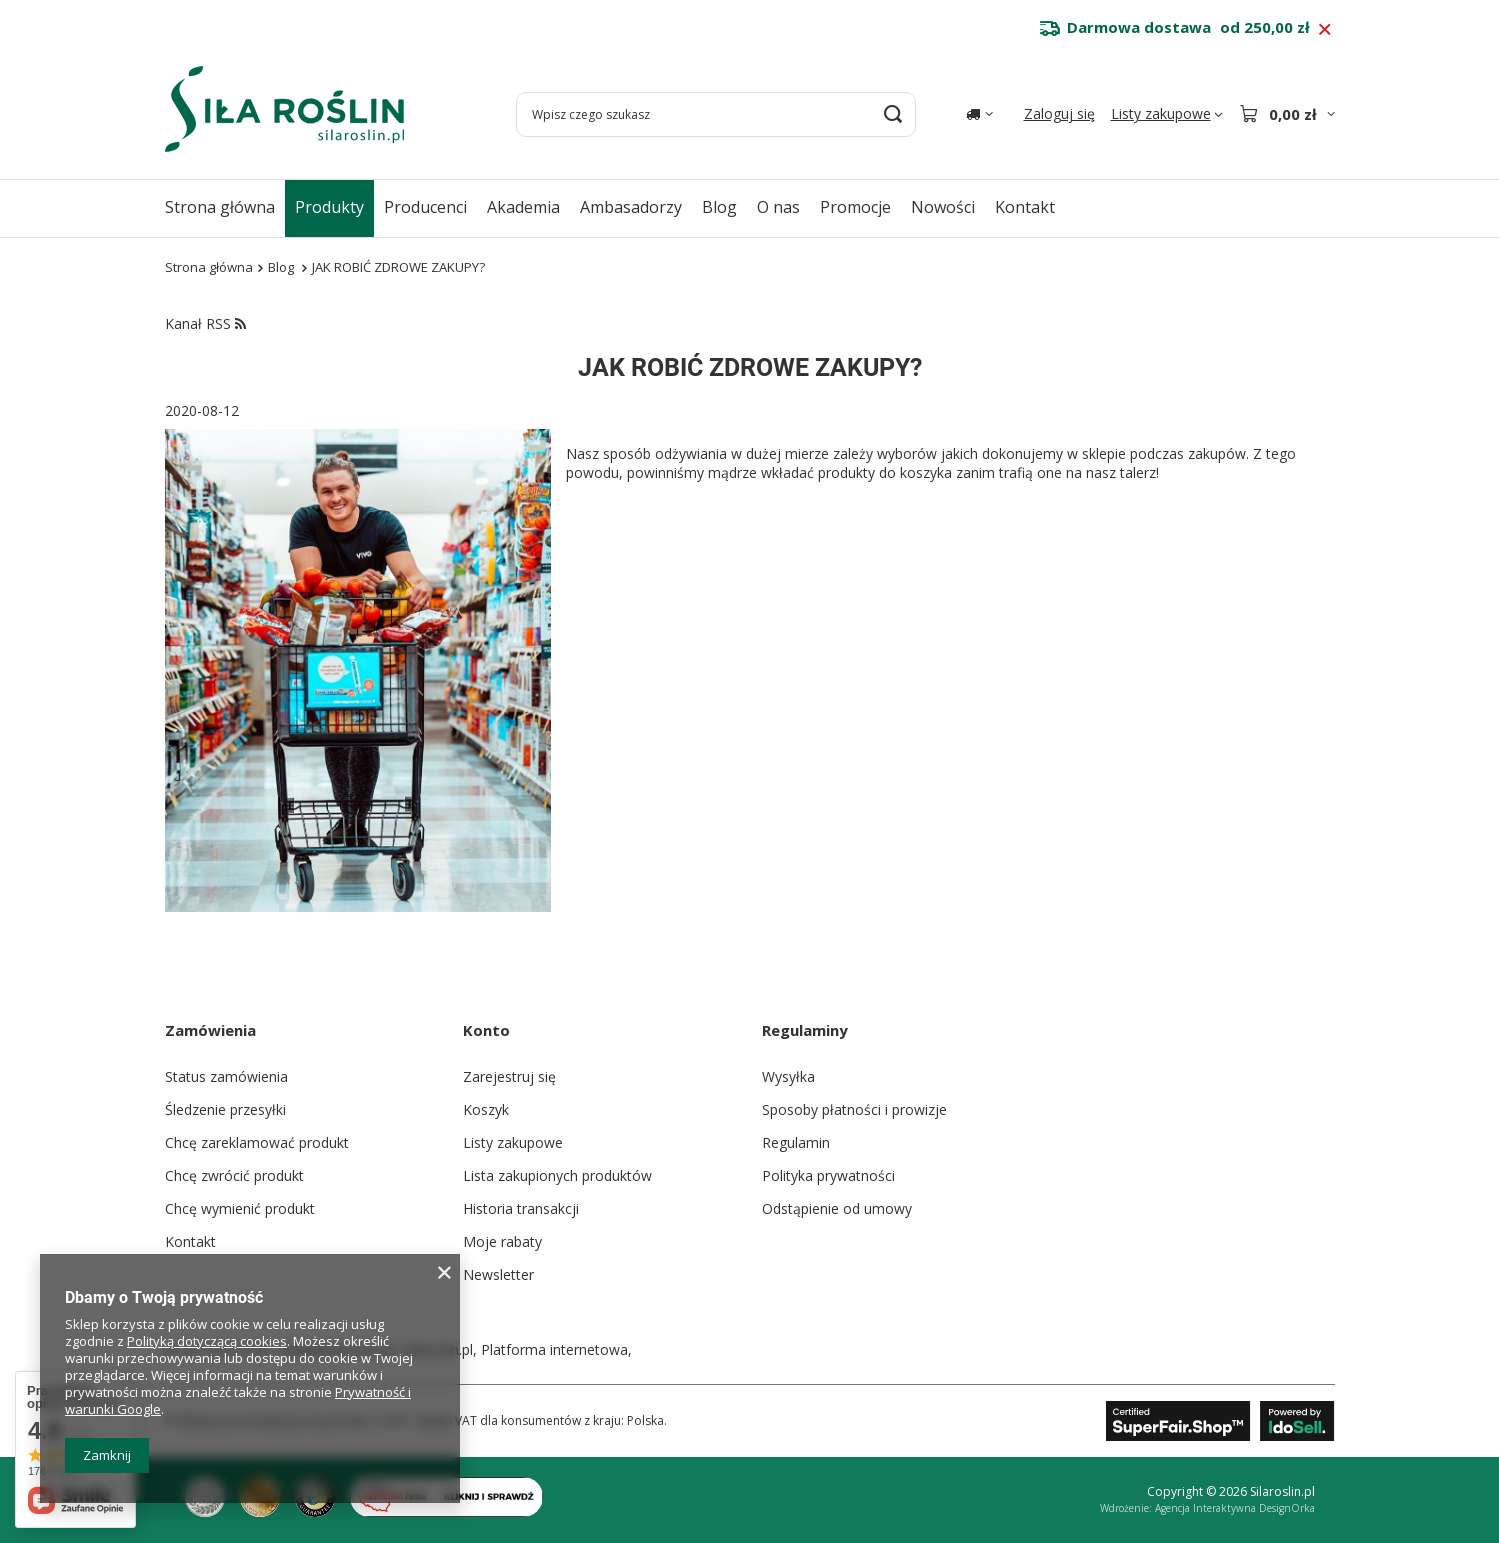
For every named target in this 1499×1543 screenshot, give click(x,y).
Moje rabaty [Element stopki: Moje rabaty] (502, 1241)
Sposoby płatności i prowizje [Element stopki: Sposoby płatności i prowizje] (854, 1109)
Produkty (329, 207)
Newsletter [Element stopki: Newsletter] (498, 1274)
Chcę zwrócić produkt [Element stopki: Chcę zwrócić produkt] (234, 1175)
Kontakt (1025, 207)
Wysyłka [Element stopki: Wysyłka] (788, 1076)
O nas (778, 207)
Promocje (855, 207)
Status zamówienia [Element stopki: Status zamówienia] (226, 1076)
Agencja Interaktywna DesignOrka (1235, 1508)
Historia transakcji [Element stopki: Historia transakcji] (521, 1208)
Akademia (523, 207)
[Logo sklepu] (284, 109)
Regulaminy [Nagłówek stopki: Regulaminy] (805, 1030)
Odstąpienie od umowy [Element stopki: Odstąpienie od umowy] (837, 1208)
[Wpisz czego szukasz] (716, 114)
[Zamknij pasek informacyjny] (1324, 30)
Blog (719, 207)
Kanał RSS (205, 323)
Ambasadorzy (631, 207)
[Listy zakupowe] (1167, 114)
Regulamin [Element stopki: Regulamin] (796, 1142)
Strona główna (220, 207)
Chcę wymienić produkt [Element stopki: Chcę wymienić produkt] (240, 1208)
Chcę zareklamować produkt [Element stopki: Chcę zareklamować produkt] (257, 1142)
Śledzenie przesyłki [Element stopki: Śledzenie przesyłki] (225, 1109)
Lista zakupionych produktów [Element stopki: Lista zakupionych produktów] (557, 1175)
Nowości (943, 207)
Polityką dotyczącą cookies (207, 1341)
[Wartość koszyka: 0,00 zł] (1287, 114)
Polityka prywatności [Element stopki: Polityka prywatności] (828, 1175)
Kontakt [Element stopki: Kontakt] (190, 1241)
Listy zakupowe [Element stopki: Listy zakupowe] (513, 1142)
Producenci (425, 207)
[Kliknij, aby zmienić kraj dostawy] (979, 114)
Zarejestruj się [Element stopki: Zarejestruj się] (509, 1076)
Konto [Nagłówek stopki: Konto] (486, 1030)
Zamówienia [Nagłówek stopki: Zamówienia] (210, 1030)
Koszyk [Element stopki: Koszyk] (486, 1109)
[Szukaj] (893, 114)
